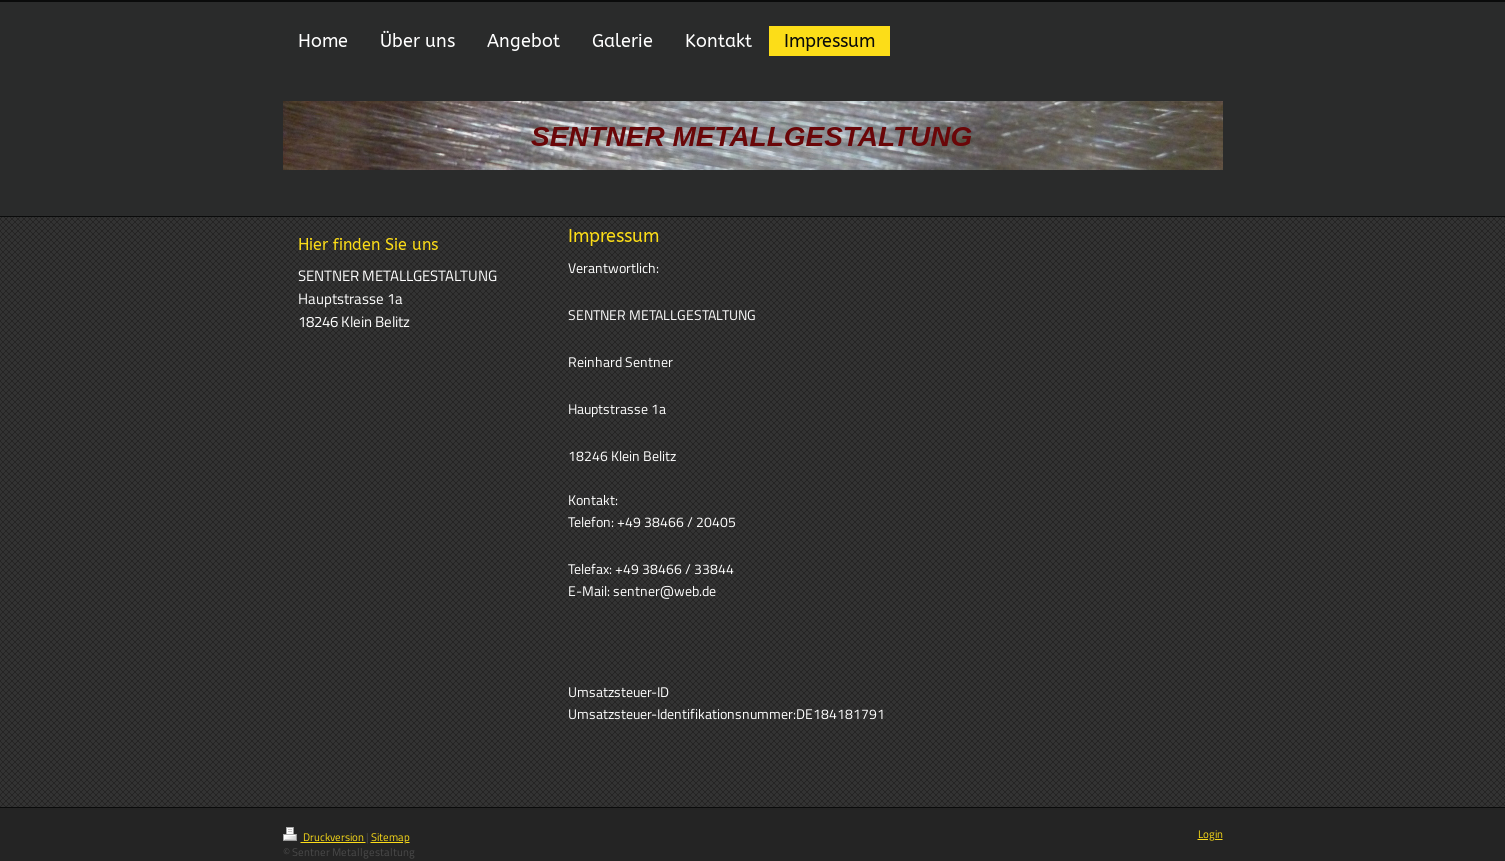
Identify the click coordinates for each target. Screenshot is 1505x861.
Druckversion (324, 837)
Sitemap (390, 837)
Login (1210, 834)
